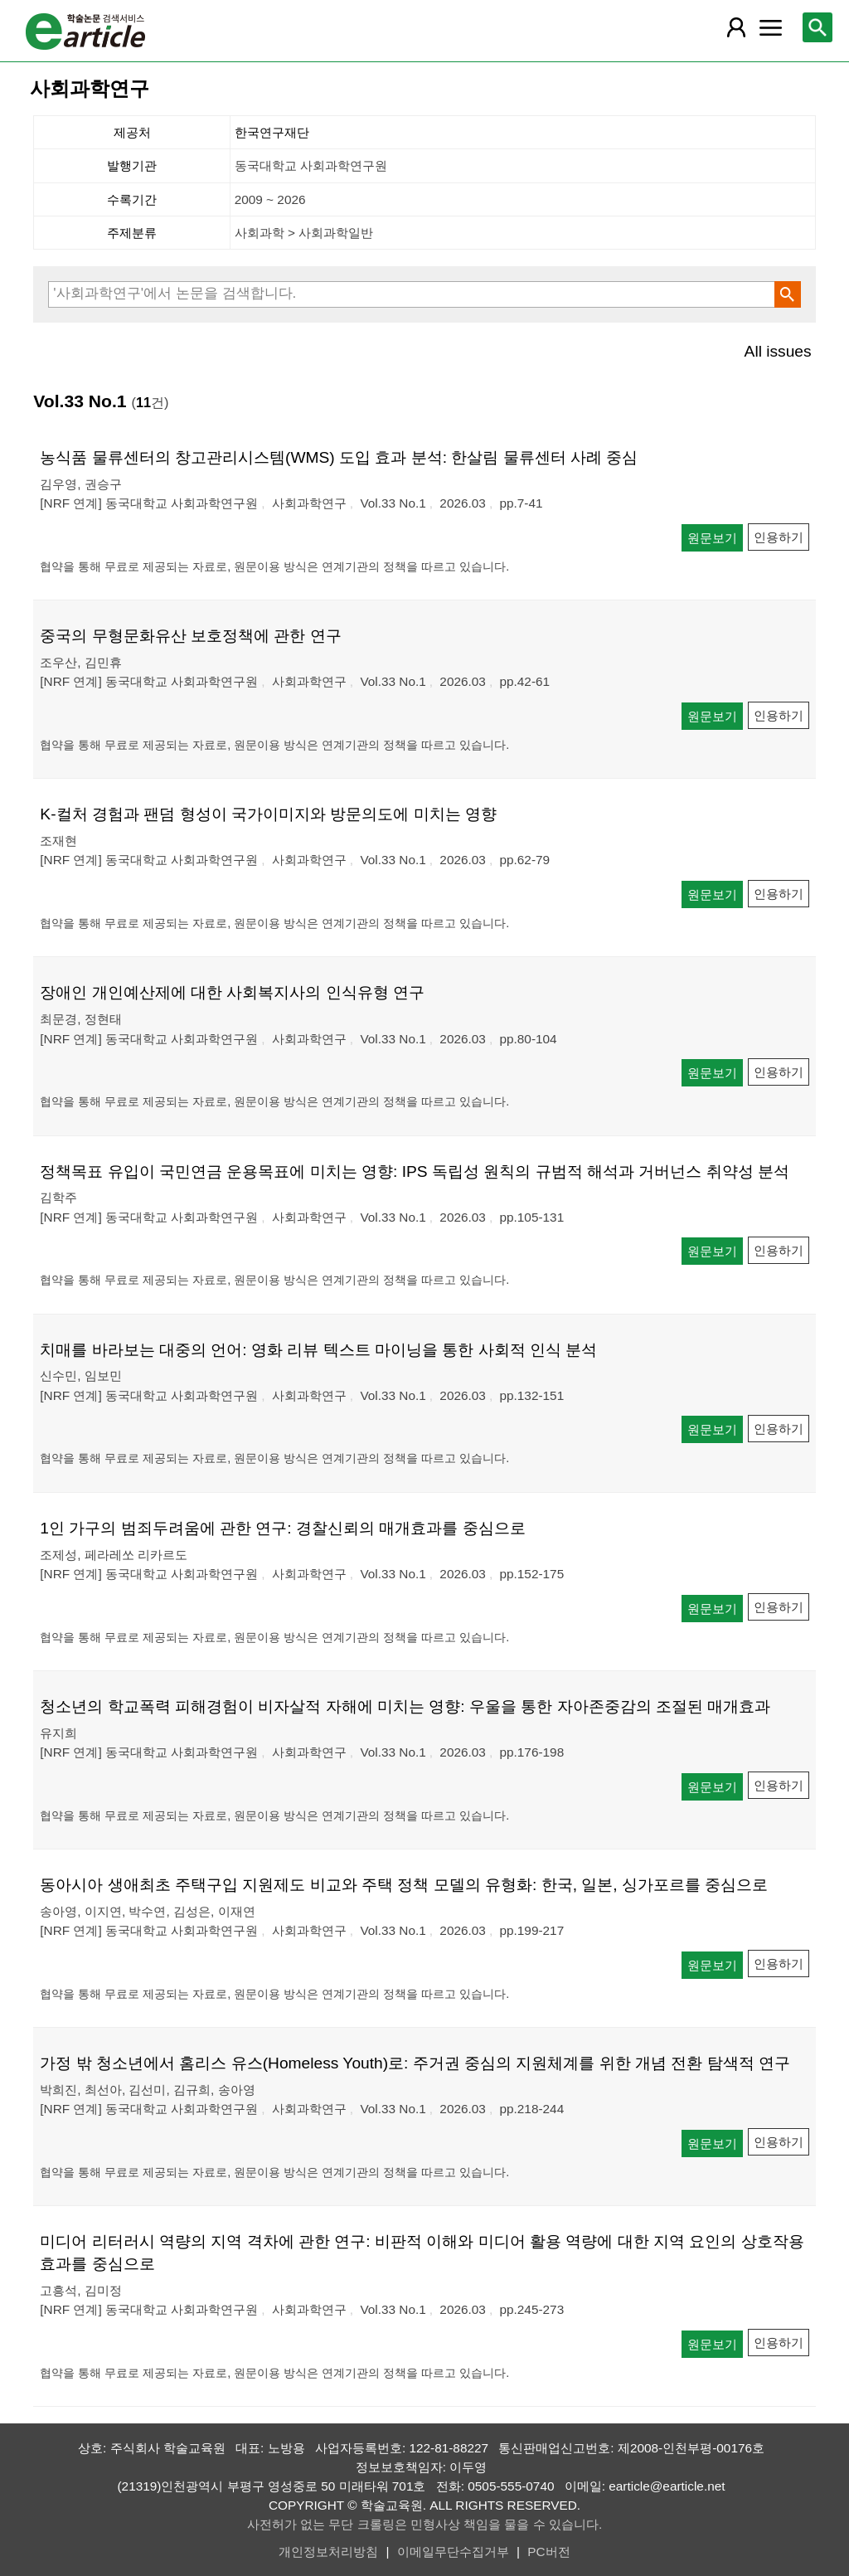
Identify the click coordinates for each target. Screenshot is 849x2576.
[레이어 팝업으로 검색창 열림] (817, 27)
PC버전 (548, 2551)
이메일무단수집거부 (453, 2551)
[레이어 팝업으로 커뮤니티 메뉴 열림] (770, 27)
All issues (778, 351)
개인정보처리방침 (328, 2551)
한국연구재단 (272, 132)
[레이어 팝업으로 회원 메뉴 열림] (736, 27)
